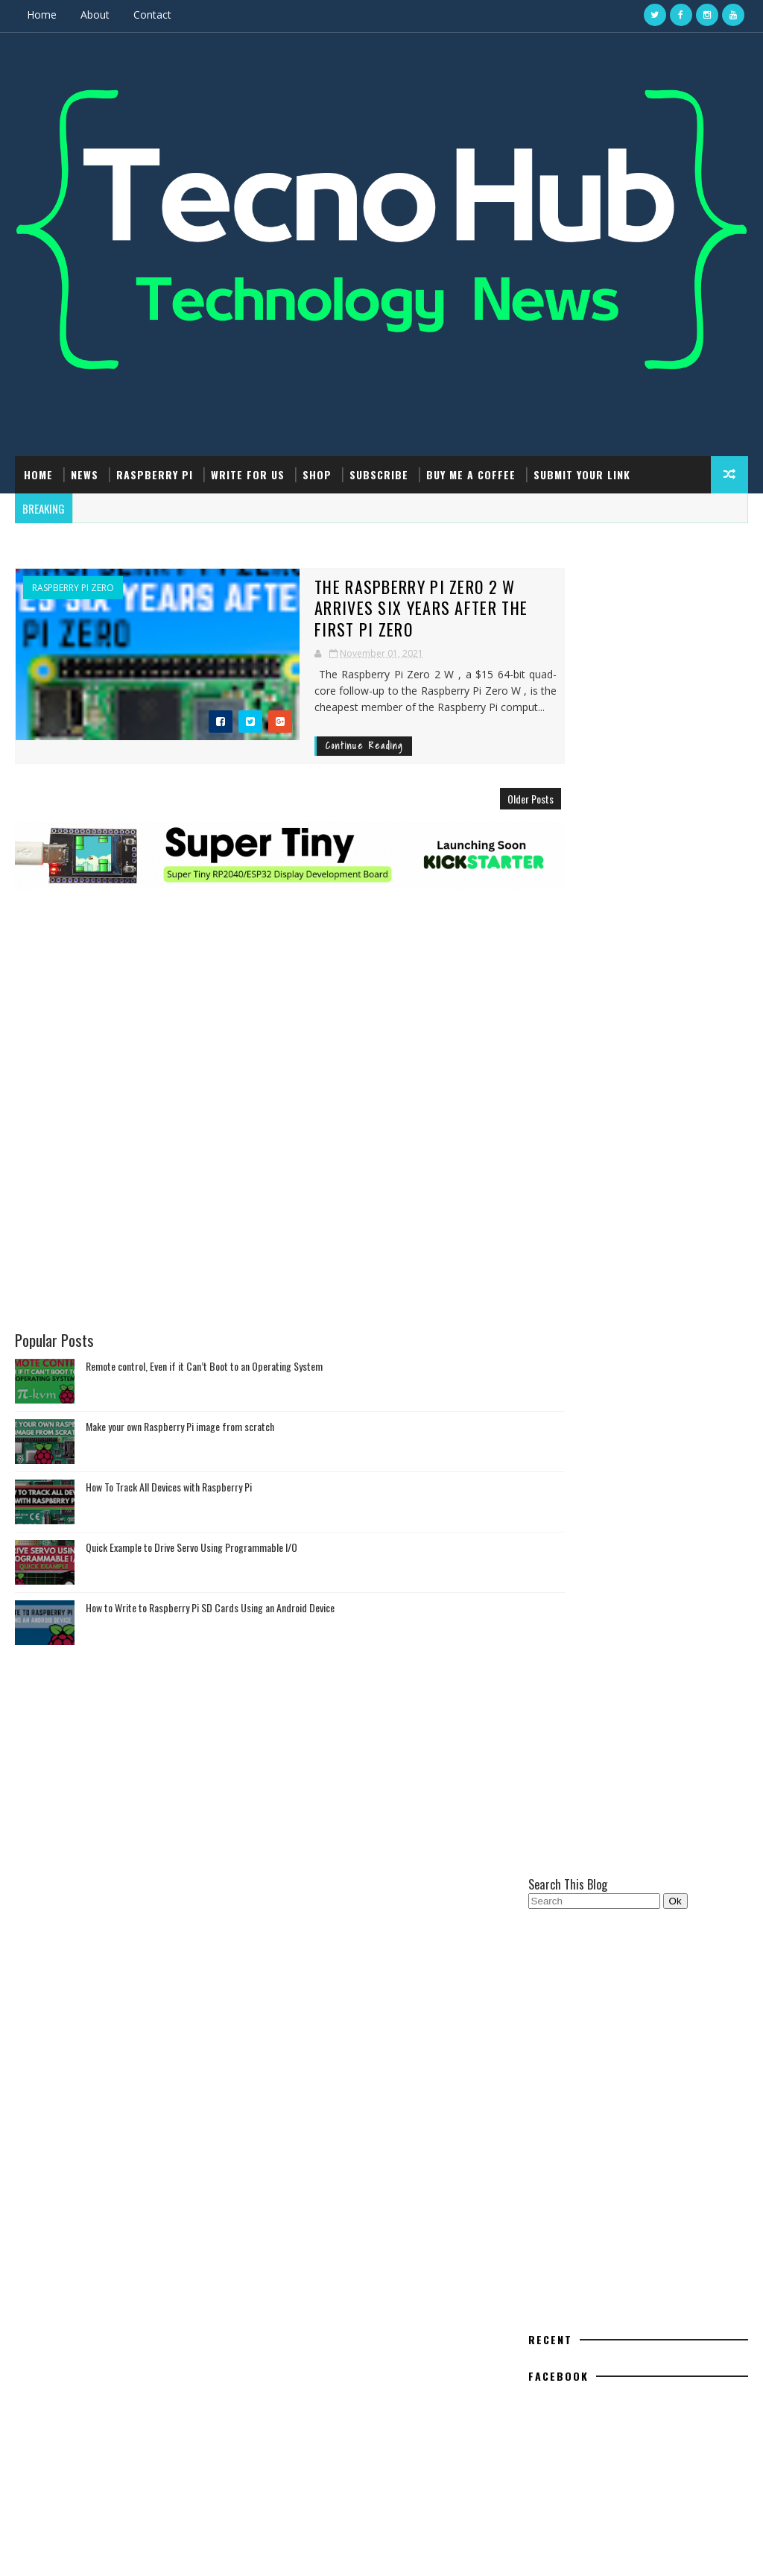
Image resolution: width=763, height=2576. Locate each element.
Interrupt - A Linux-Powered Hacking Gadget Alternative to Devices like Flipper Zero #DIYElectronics (652, 2352)
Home (42, 14)
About (95, 14)
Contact (152, 14)
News (84, 473)
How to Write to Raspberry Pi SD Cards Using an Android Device (210, 1577)
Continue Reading (289, 723)
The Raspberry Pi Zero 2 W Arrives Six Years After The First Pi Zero (371, 596)
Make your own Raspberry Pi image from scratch (180, 1396)
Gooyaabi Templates (241, 2549)
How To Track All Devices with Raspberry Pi (169, 1457)
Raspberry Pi (154, 473)
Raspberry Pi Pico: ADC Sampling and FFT (653, 2162)
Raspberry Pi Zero (73, 587)
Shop (317, 473)
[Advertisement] (264, 936)
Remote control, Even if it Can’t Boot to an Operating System (204, 1336)
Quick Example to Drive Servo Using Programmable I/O (191, 1517)
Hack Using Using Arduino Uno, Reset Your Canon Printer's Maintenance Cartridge (653, 2290)
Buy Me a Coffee (471, 473)
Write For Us (248, 473)
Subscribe (378, 473)
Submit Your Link (582, 473)
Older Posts (479, 775)
